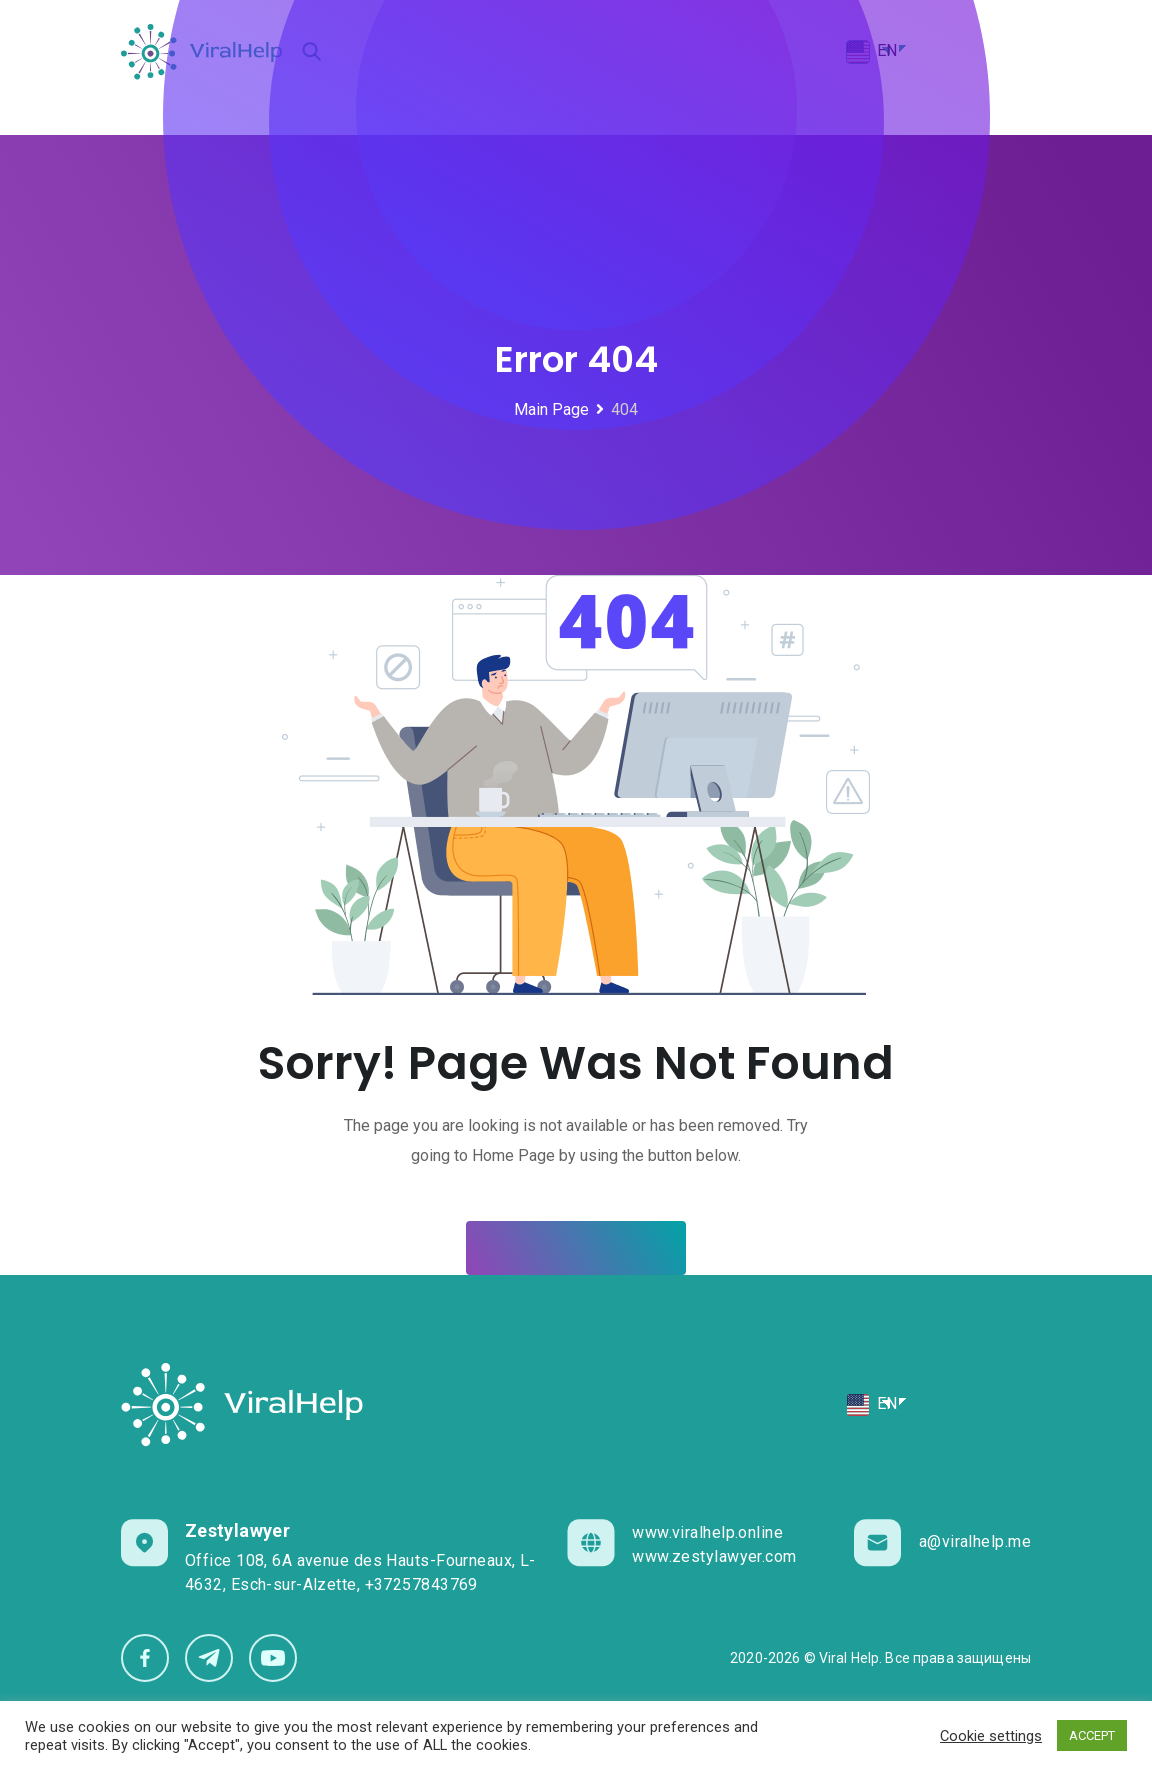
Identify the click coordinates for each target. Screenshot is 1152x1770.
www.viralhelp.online (707, 1532)
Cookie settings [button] (991, 1736)
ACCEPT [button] (1092, 1735)
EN (871, 1405)
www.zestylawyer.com (714, 1556)
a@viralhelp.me (975, 1541)
